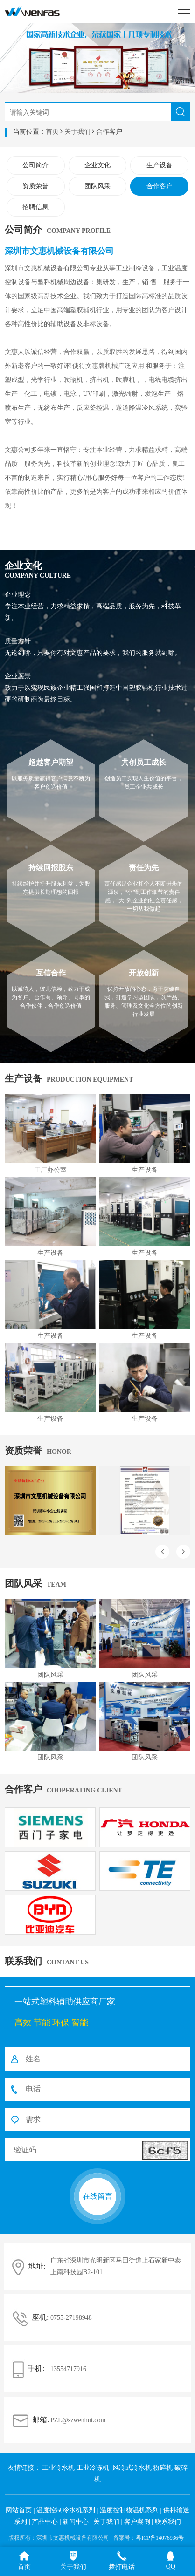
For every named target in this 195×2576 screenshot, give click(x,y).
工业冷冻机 (93, 2467)
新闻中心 (76, 2521)
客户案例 (137, 2521)
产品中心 (45, 2521)
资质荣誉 (35, 186)
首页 (52, 131)
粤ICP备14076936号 (160, 2538)
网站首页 (19, 2510)
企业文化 (97, 165)
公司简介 (35, 165)
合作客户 (159, 186)
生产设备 (159, 165)
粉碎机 (163, 2467)
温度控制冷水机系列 (65, 2510)
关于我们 (77, 131)
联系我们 (168, 2521)
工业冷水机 (58, 2467)
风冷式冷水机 (132, 2467)
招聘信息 (35, 207)
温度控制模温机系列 (129, 2510)
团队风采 (97, 186)
